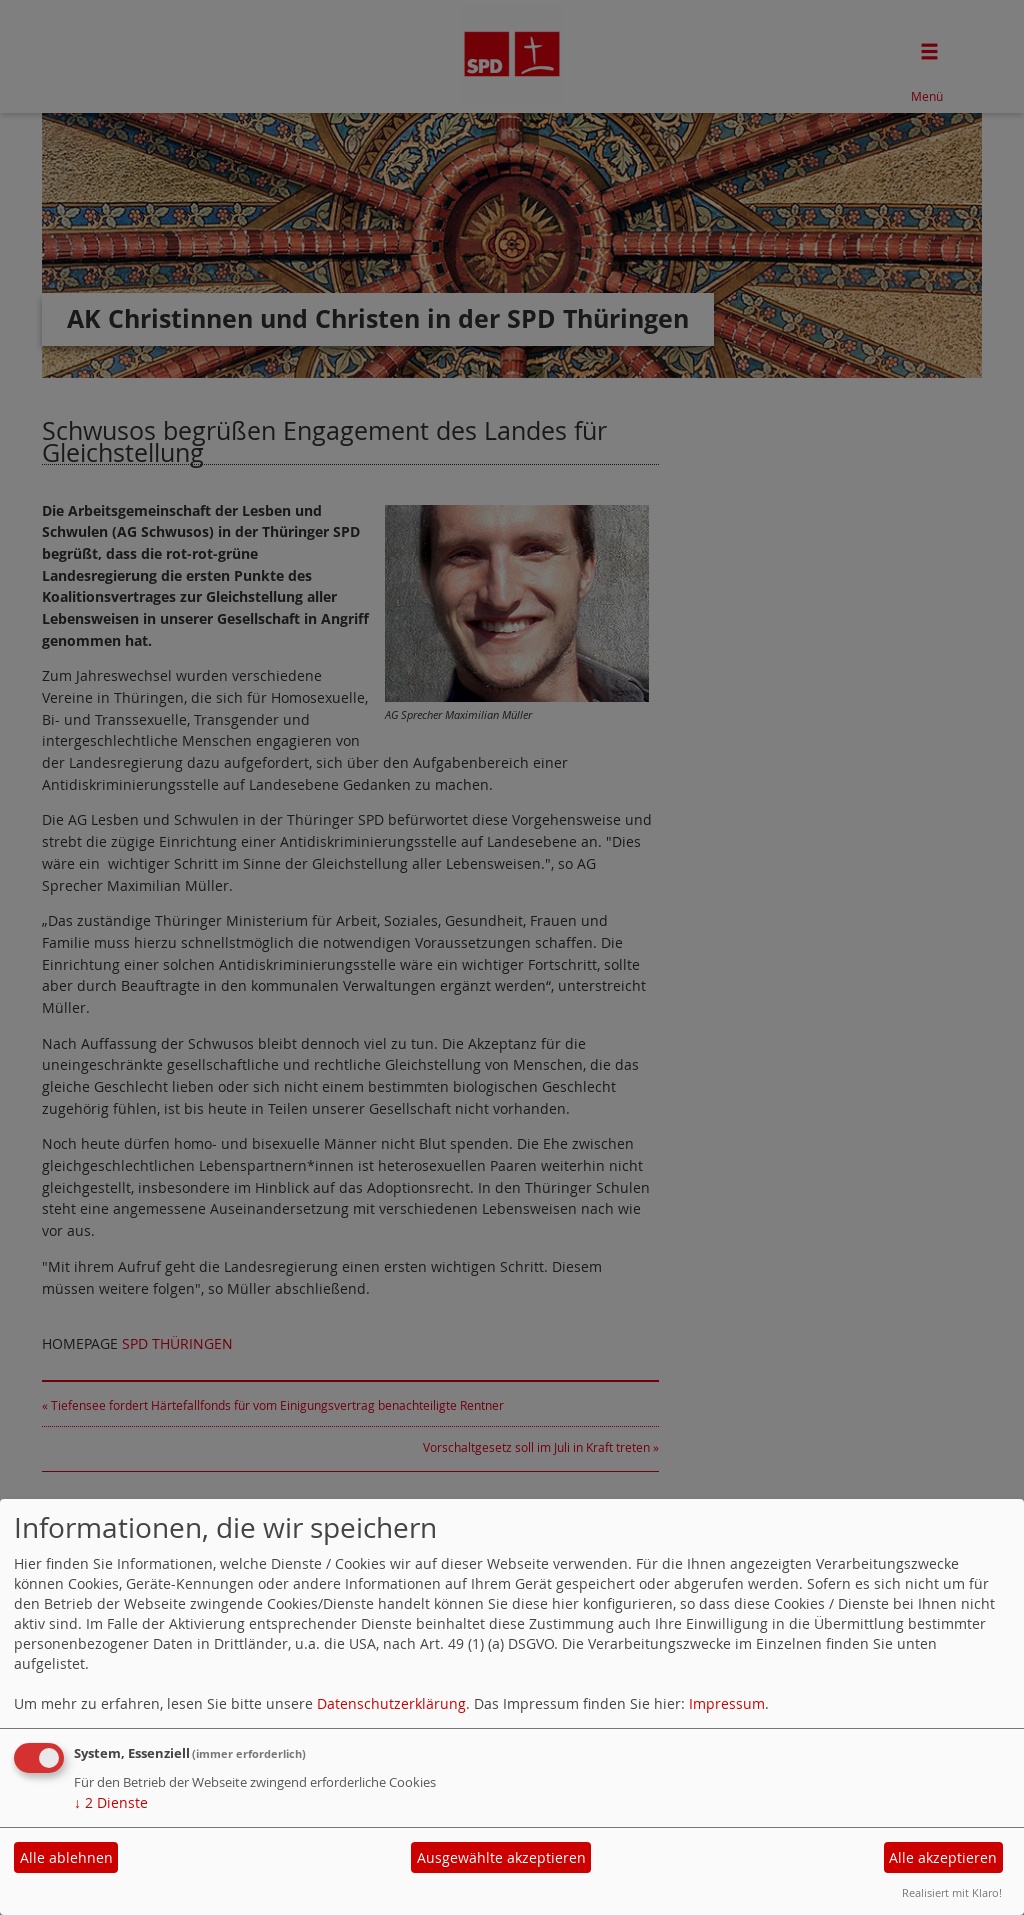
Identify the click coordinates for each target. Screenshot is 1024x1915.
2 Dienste (111, 1802)
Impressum (727, 1703)
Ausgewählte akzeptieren (501, 1857)
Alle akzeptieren (943, 1857)
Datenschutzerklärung (391, 1703)
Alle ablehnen (66, 1857)
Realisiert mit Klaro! (952, 1892)
